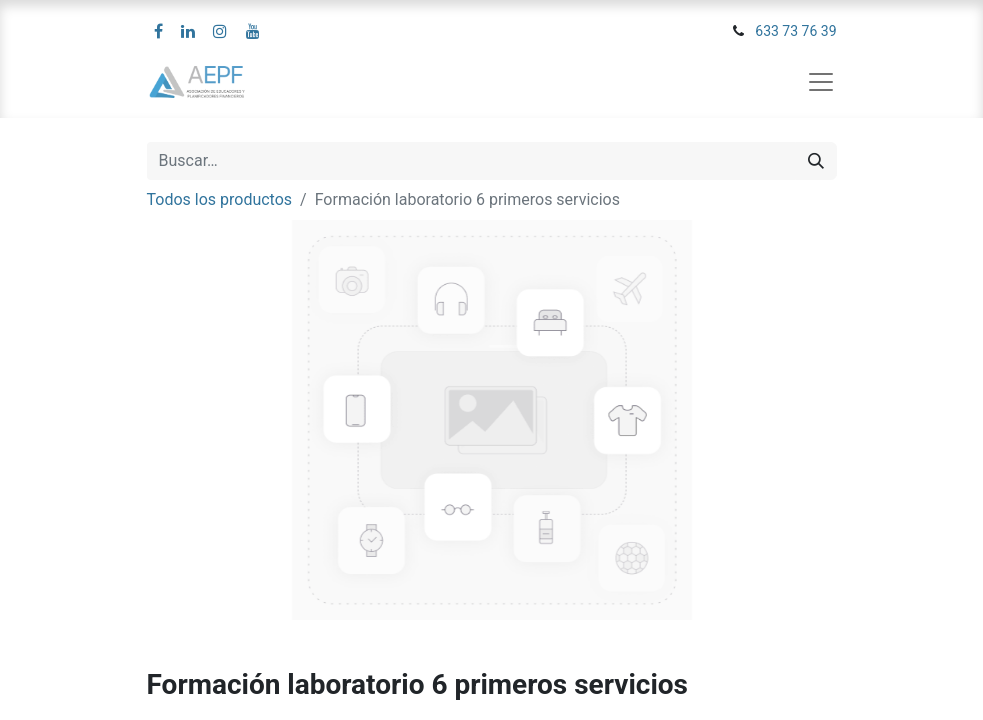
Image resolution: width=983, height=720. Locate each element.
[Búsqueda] (816, 161)
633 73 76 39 (795, 31)
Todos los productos (220, 199)
